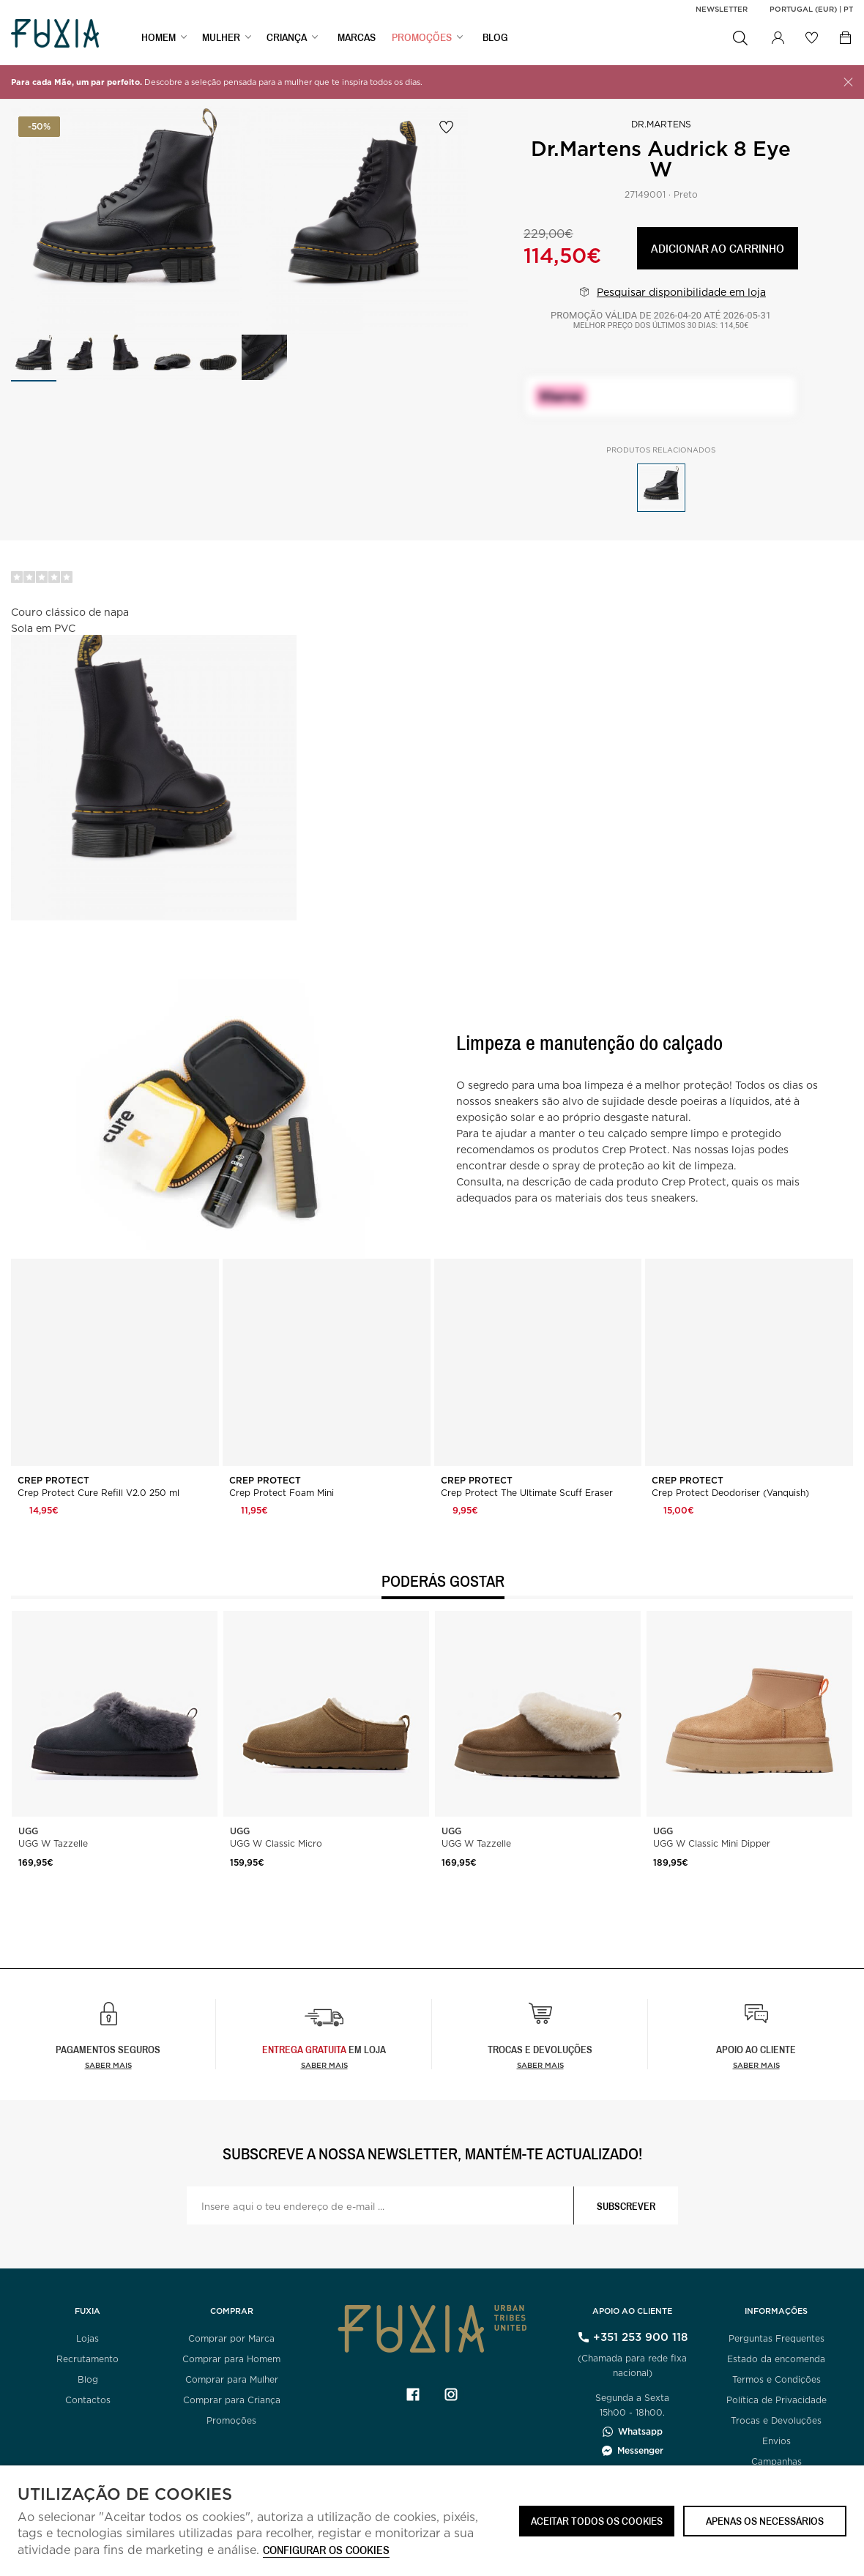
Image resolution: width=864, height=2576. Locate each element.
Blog (88, 2379)
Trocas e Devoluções (776, 2420)
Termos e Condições (776, 2379)
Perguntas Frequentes (776, 2338)
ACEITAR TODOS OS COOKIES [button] (597, 2520)
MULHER (221, 37)
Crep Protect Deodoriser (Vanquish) (730, 1493)
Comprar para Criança (231, 2399)
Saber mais (108, 2065)
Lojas (87, 2338)
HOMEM (158, 37)
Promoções (231, 2420)
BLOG (495, 37)
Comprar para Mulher (231, 2379)
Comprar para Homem (231, 2358)
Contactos (88, 2399)
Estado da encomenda (776, 2358)
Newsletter (722, 8)
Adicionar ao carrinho (717, 247)
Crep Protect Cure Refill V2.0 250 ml (98, 1493)
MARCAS (357, 37)
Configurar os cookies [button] (326, 2551)
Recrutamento (87, 2358)
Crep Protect (55, 1480)
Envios (776, 2440)
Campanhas (776, 2461)
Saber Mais (324, 2065)
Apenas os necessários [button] (765, 2520)
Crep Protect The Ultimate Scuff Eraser (527, 1493)
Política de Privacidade (776, 2399)
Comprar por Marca (231, 2338)
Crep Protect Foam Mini (281, 1493)
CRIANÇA (287, 37)
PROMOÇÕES (422, 37)
